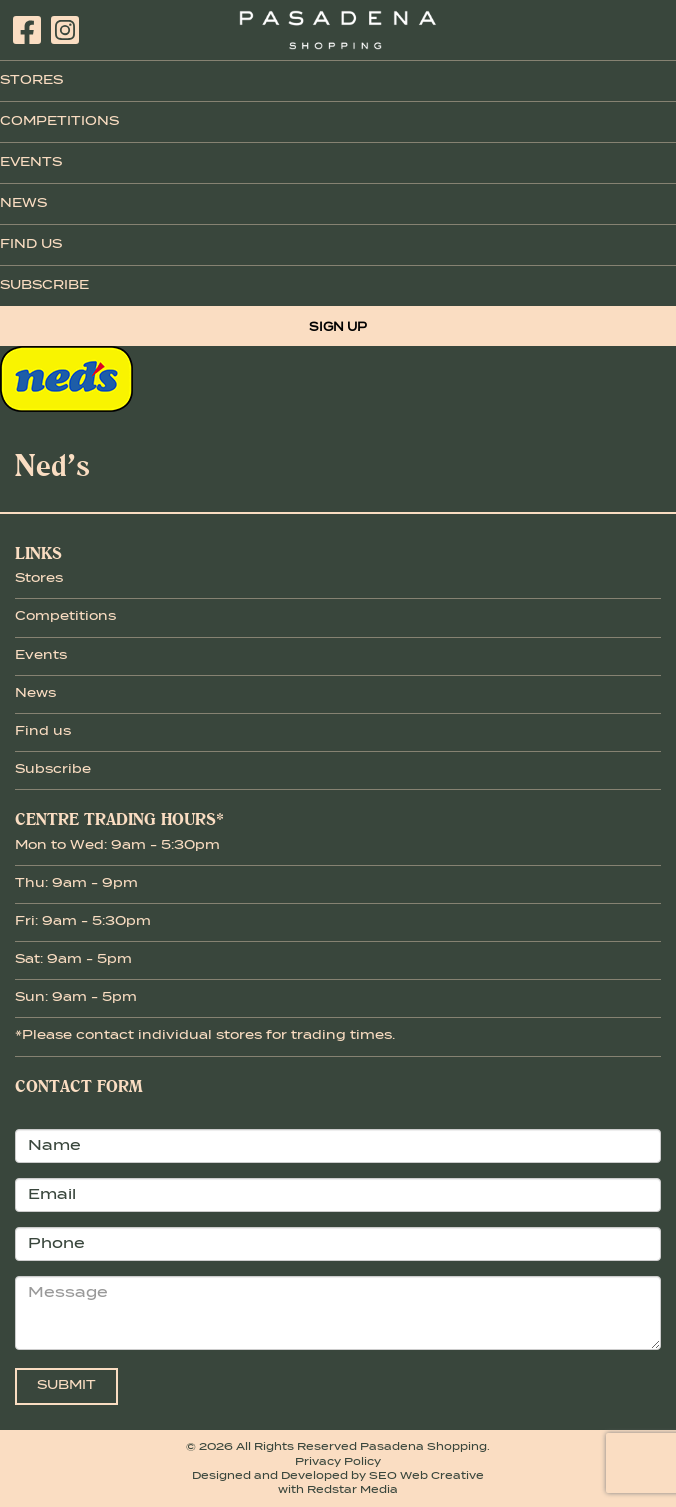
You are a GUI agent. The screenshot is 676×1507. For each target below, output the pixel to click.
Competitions (59, 122)
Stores (31, 81)
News (23, 204)
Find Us (31, 245)
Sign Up (338, 327)
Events (31, 163)
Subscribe (44, 286)
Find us (43, 732)
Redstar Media (352, 1490)
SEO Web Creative (426, 1476)
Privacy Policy (338, 1462)
